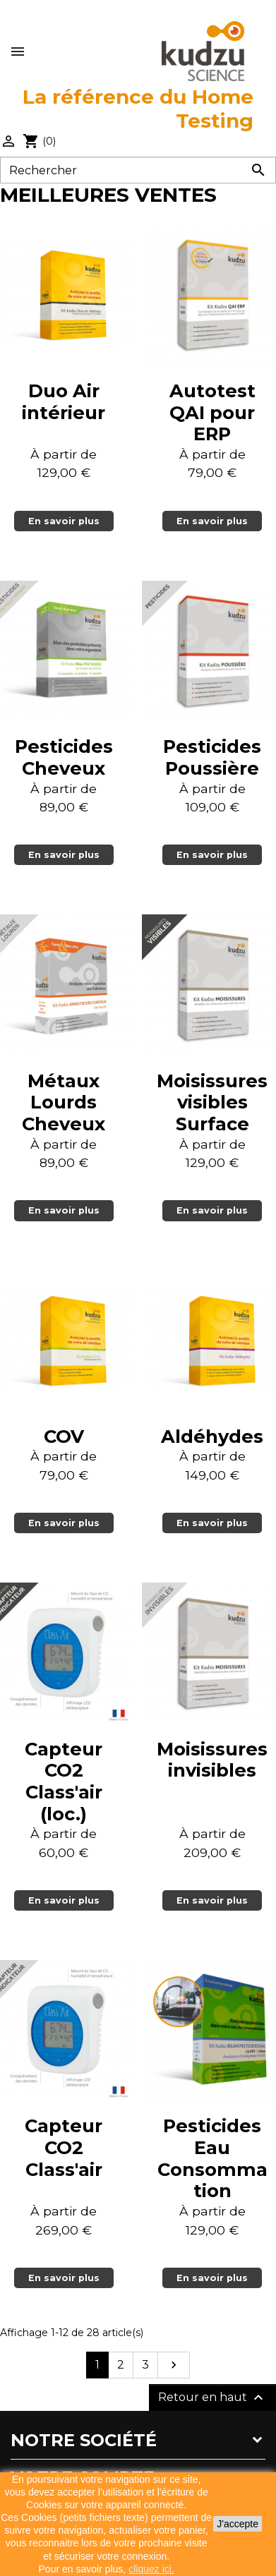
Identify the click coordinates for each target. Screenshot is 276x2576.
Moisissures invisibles (212, 1760)
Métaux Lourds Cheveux (63, 1102)
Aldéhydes (212, 1436)
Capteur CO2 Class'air (63, 2147)
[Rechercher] (138, 170)
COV (64, 1436)
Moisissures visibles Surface (212, 1102)
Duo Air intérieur (63, 401)
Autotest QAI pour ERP (212, 412)
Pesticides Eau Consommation (212, 2158)
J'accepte (237, 2523)
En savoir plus (64, 521)
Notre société (84, 2440)
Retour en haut (212, 2397)
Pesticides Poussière (212, 757)
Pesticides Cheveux (64, 757)
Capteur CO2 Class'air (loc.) (63, 1781)
